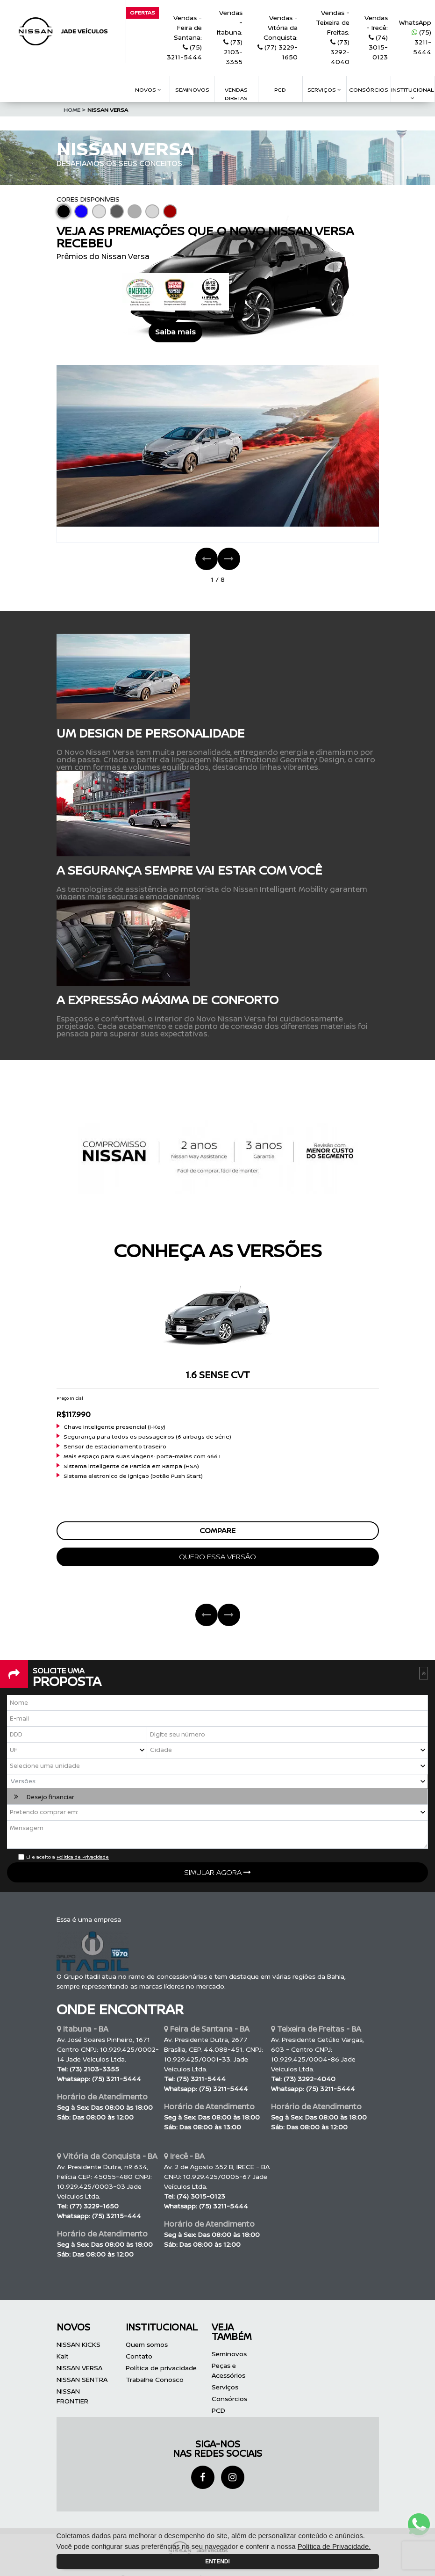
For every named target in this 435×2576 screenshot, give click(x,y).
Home (75, 110)
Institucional (412, 93)
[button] (217, 1781)
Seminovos (192, 90)
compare (217, 1531)
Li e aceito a (67, 1856)
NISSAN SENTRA (82, 2379)
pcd (280, 90)
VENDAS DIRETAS (236, 94)
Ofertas (142, 12)
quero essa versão (217, 1557)
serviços (324, 90)
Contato (139, 2356)
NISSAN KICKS (78, 2344)
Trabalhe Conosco (155, 2379)
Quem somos (147, 2344)
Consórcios (229, 2399)
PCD (218, 2410)
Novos (148, 90)
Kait (63, 2356)
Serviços (225, 2387)
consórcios (368, 90)
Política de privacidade (161, 2368)
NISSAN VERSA (107, 110)
